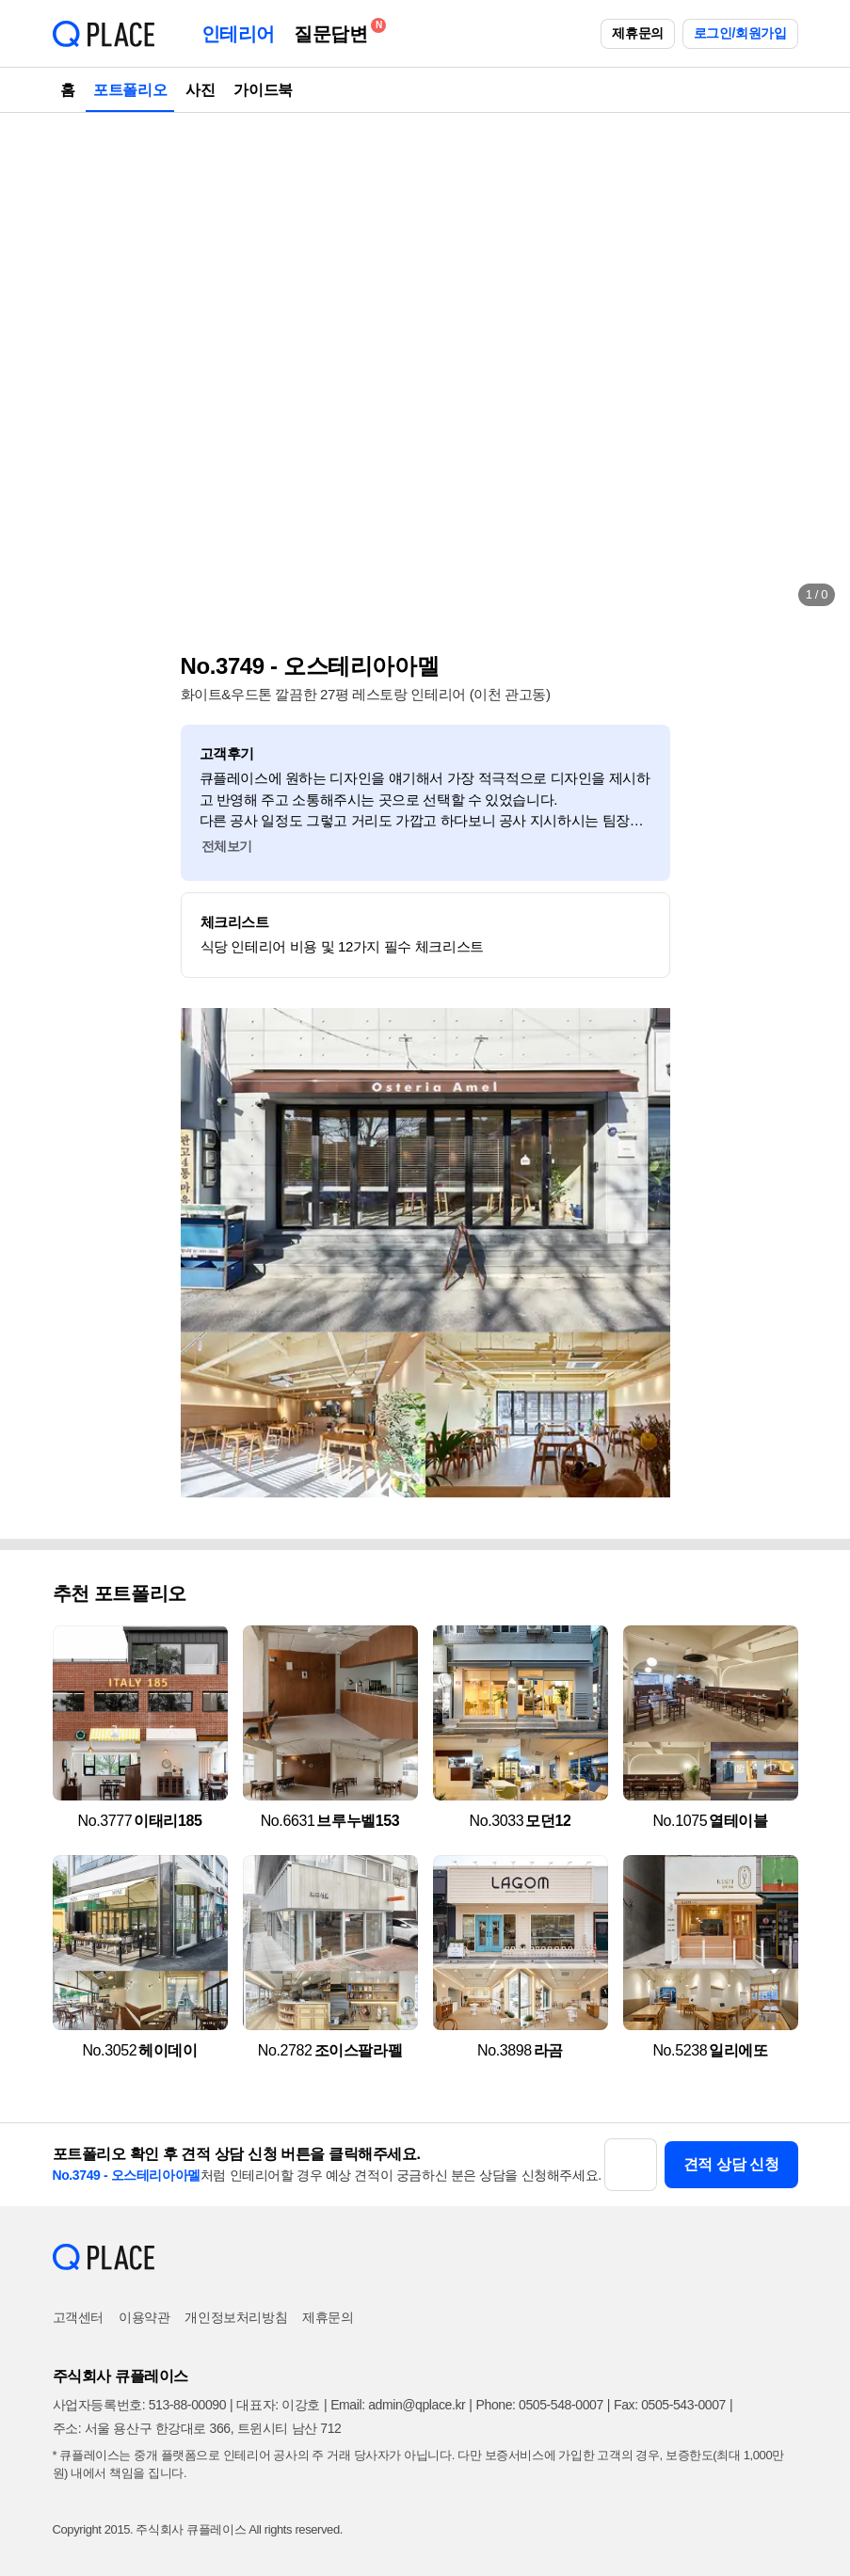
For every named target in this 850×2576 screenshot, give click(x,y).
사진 (200, 90)
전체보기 (226, 846)
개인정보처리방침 (235, 2317)
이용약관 (144, 2317)
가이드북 (262, 90)
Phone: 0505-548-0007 (539, 2404)
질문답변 (335, 30)
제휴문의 (637, 32)
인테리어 (238, 34)
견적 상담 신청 (731, 2164)
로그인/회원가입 (740, 32)
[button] (34, 367)
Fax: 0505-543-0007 (670, 2404)
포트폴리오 (130, 90)
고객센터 (78, 2317)
